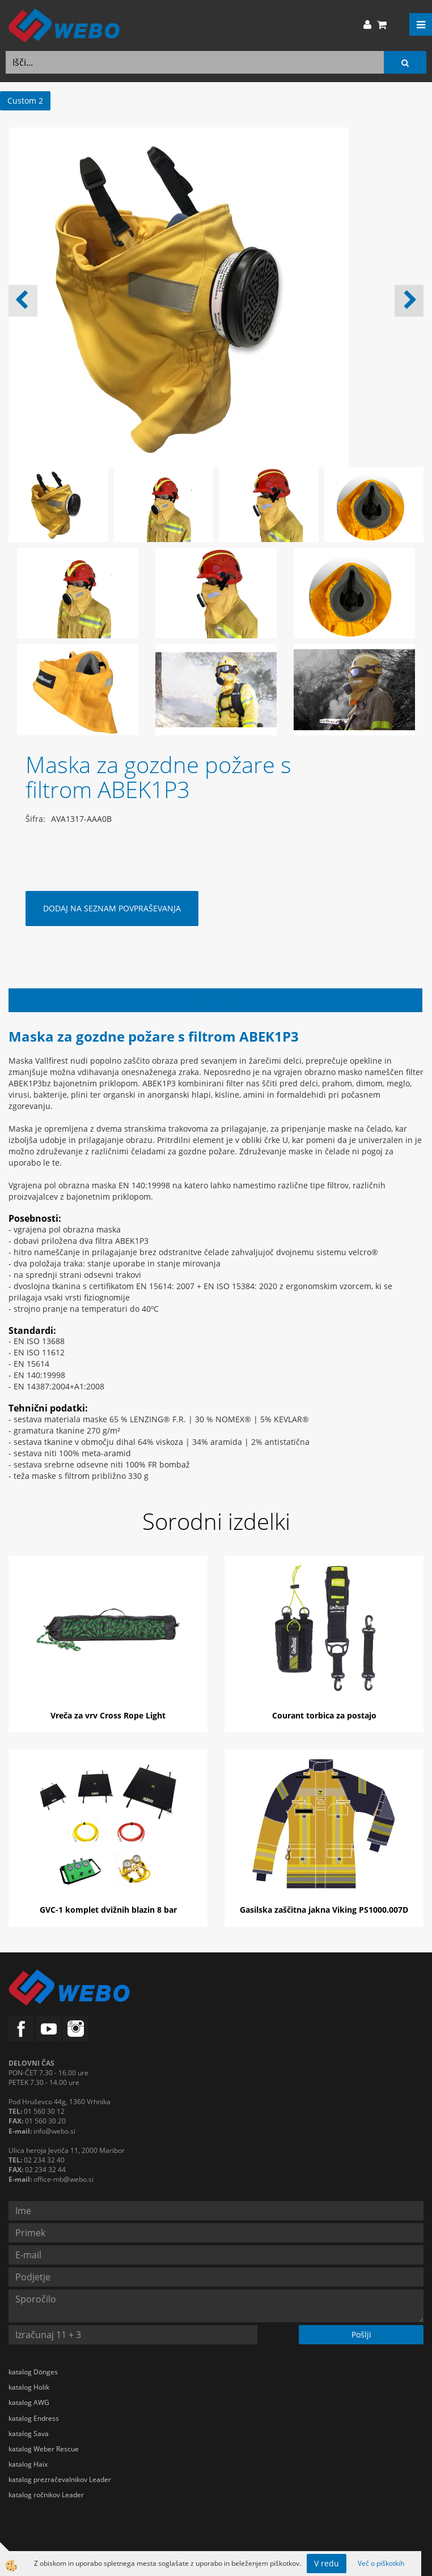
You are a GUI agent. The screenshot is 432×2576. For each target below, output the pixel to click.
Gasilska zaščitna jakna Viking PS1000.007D (324, 1909)
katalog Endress (34, 2418)
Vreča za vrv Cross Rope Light (108, 1715)
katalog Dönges (33, 2372)
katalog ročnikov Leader (46, 2495)
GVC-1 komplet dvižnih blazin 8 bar (108, 1909)
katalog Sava (29, 2433)
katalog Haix (28, 2464)
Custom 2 (25, 100)
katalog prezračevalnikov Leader (60, 2479)
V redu (326, 2563)
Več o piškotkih (381, 2563)
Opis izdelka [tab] (216, 1000)
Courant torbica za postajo (324, 1715)
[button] (409, 301)
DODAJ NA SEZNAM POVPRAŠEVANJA (112, 908)
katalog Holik (29, 2387)
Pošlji (361, 2334)
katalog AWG (29, 2402)
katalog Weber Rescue (44, 2449)
